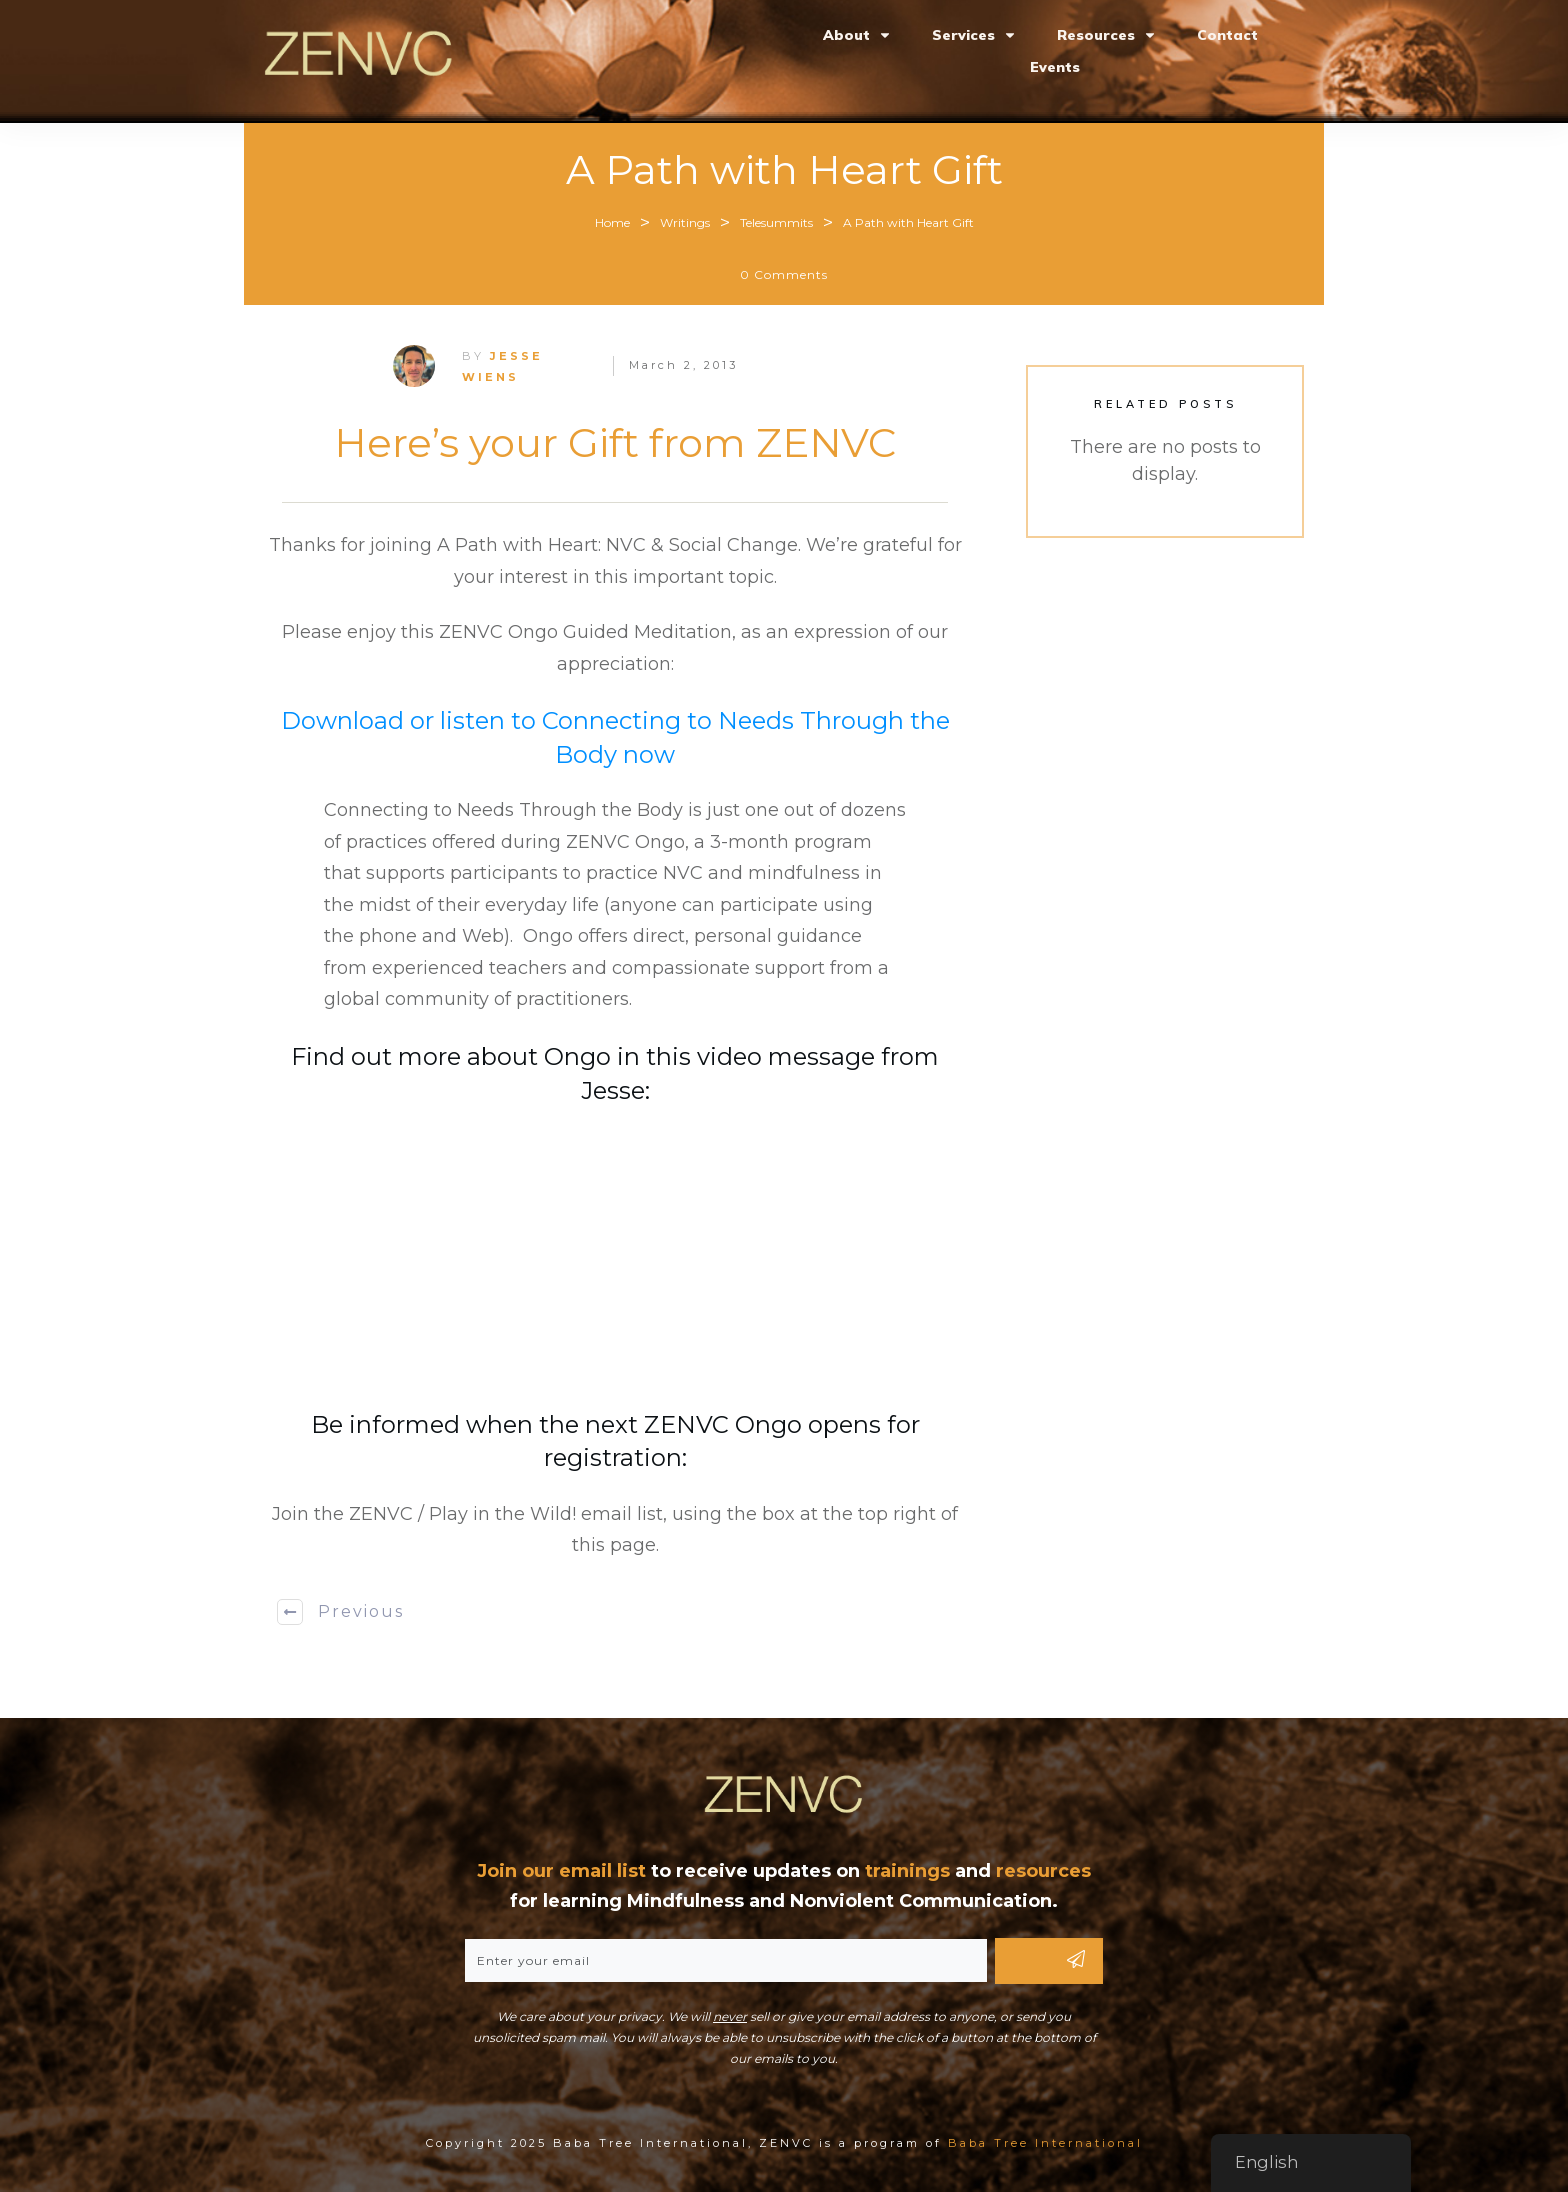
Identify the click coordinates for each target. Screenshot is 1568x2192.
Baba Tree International (1045, 2143)
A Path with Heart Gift (784, 169)
